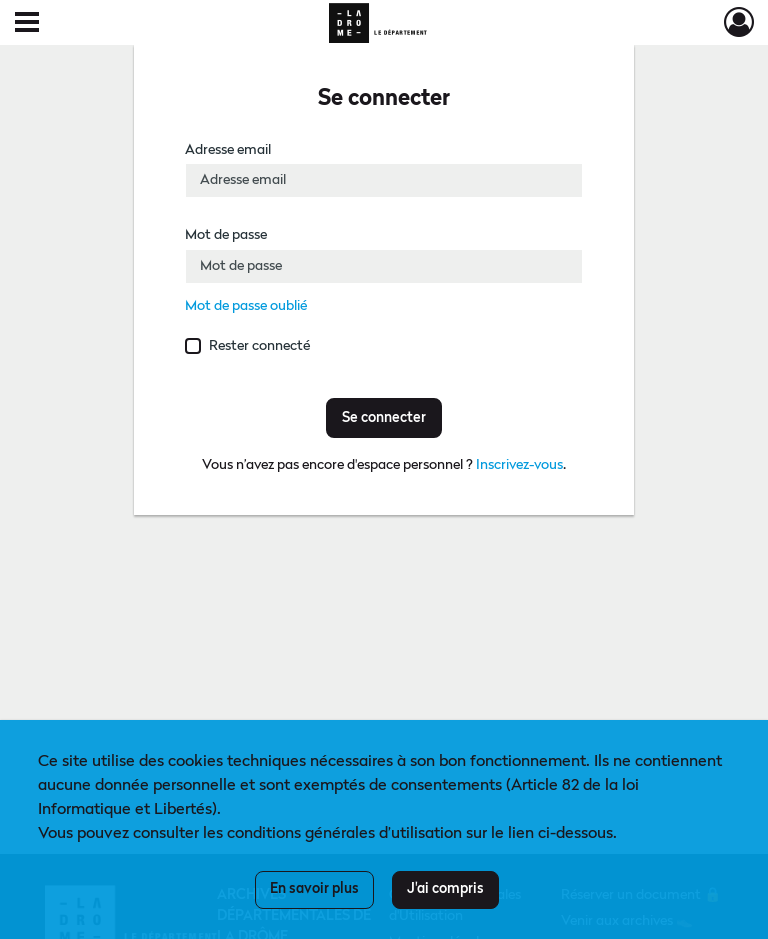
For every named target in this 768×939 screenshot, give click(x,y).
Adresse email (228, 150)
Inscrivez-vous (519, 465)
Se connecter (384, 418)
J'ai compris (445, 889)
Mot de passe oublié (246, 306)
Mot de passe (226, 235)
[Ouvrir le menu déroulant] (27, 24)
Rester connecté (259, 346)
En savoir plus (314, 889)
